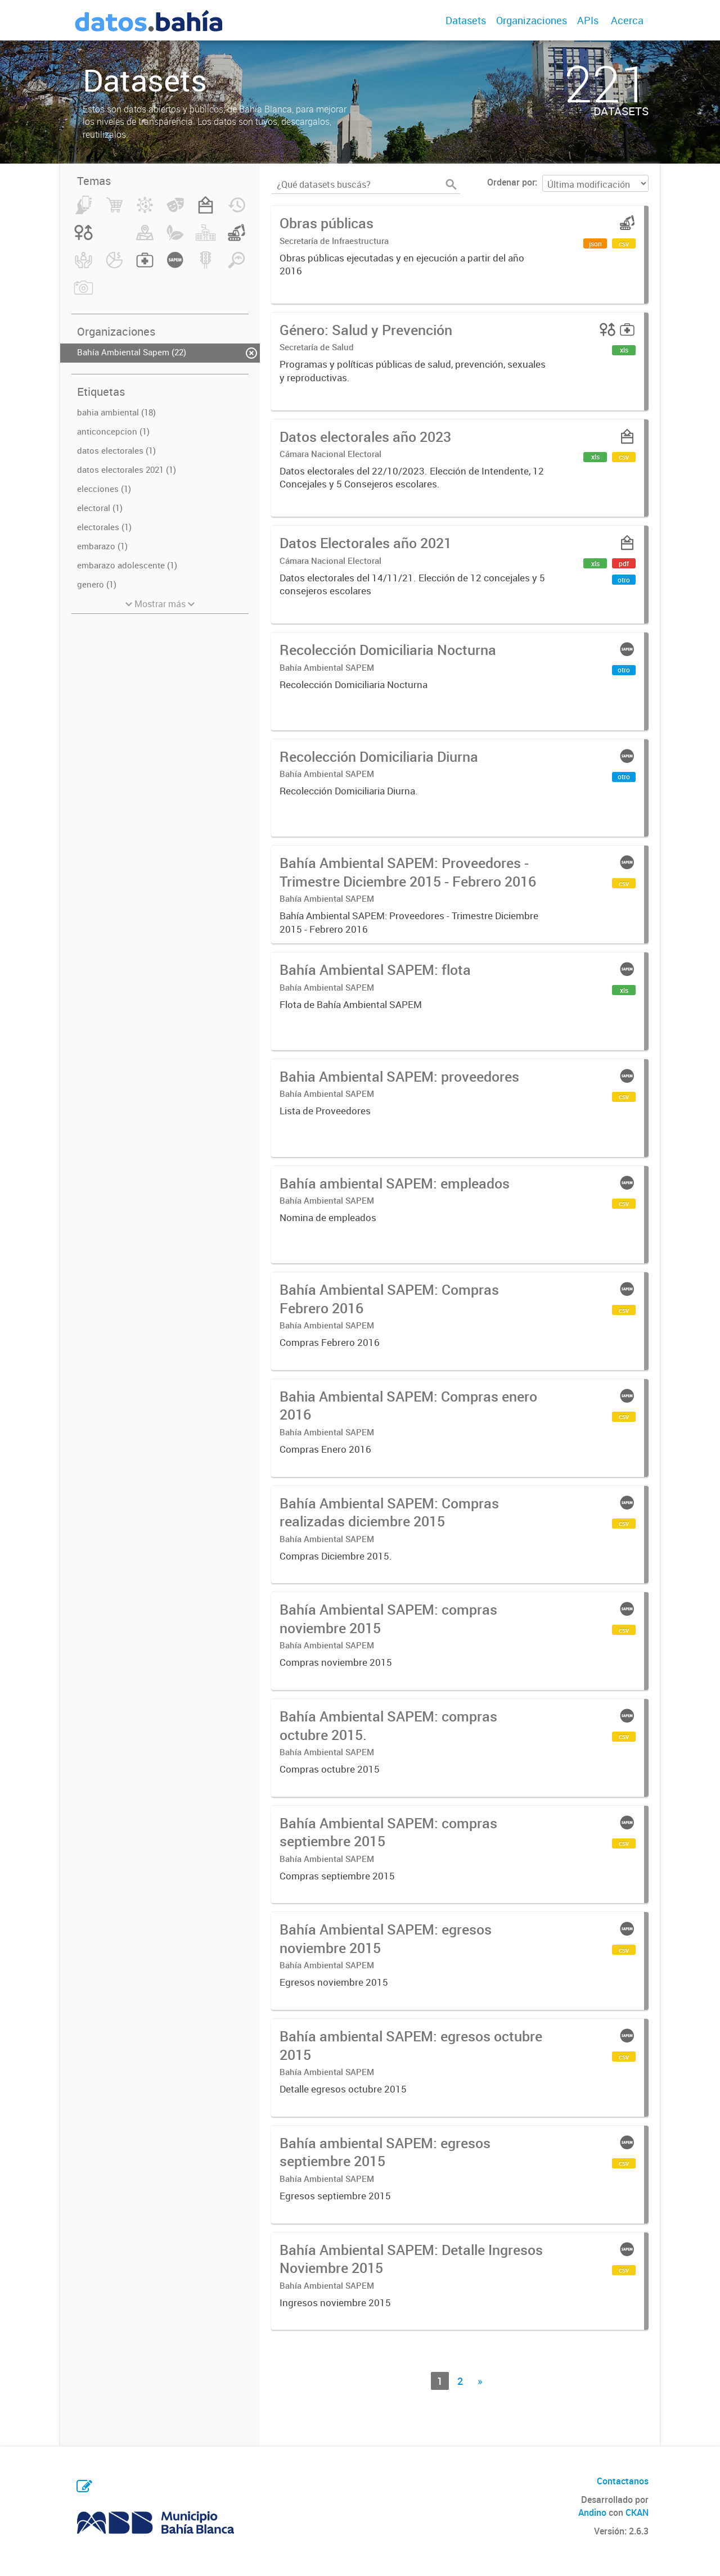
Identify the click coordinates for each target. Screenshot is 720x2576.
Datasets (466, 20)
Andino (592, 2512)
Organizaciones (531, 20)
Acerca (627, 20)
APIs (587, 20)
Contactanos (623, 2481)
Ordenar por (511, 182)
